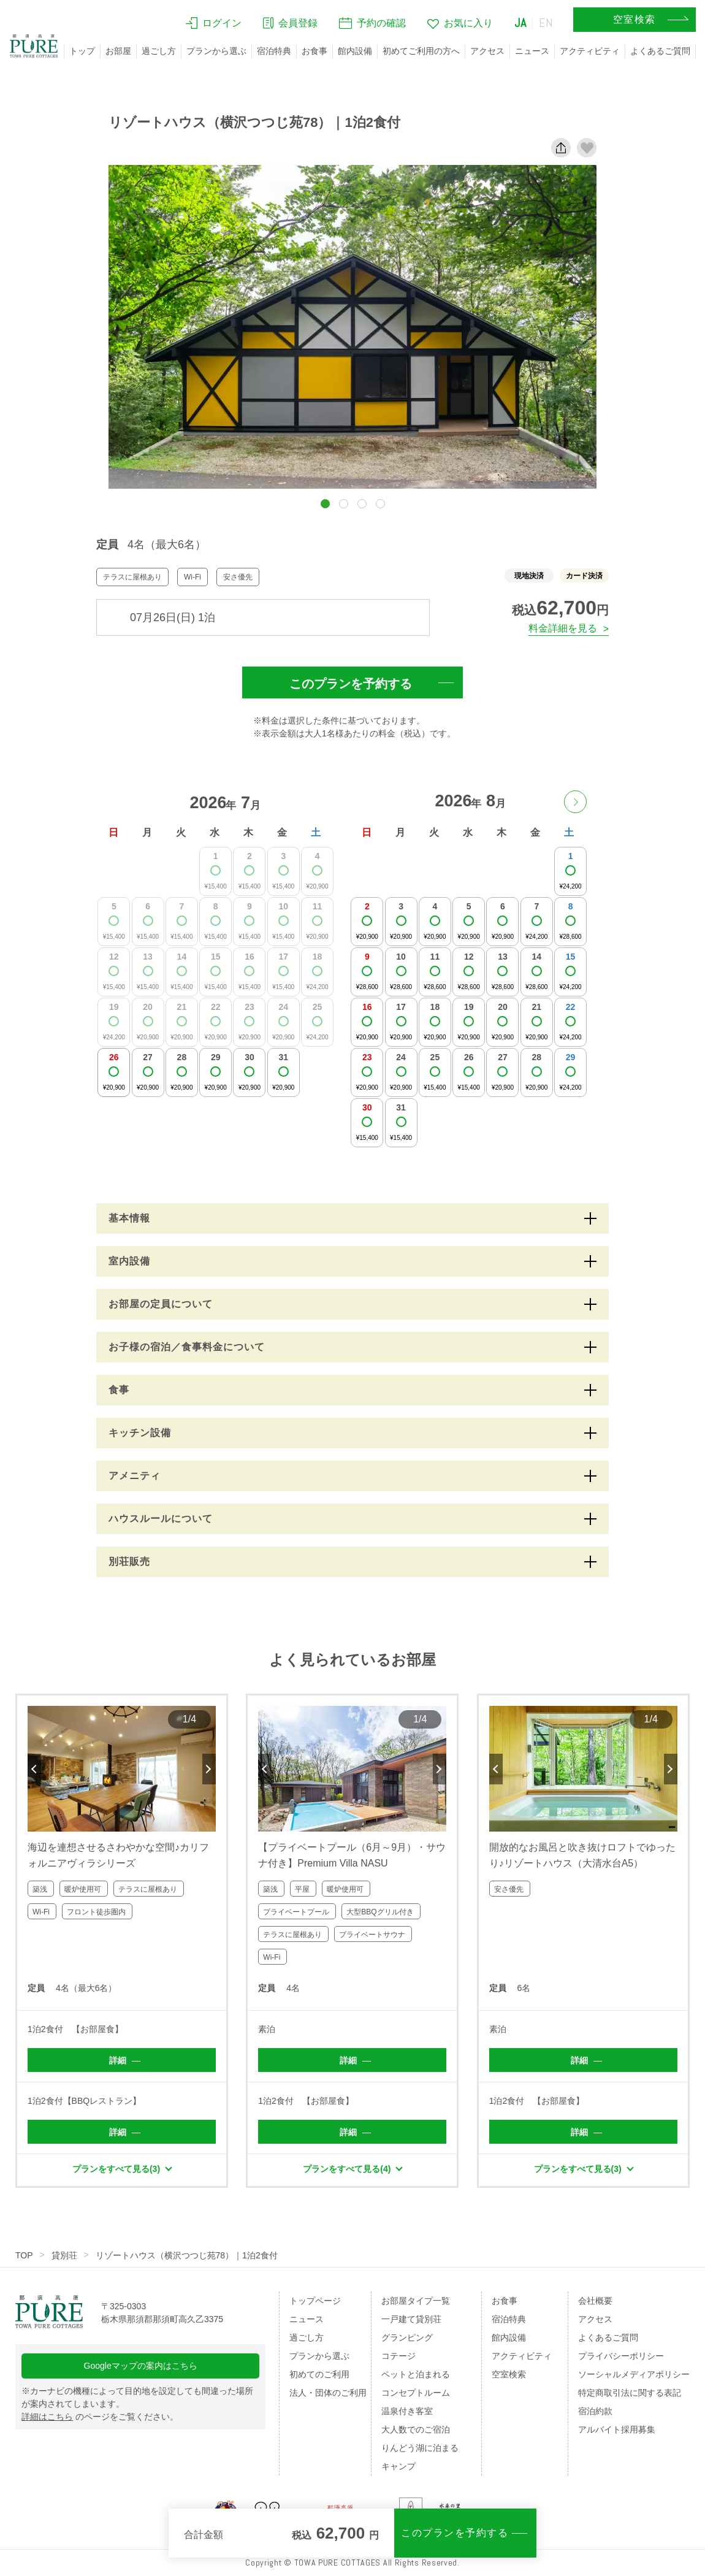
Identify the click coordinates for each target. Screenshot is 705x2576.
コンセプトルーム (415, 2393)
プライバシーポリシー (621, 2356)
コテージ (398, 2356)
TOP (24, 2255)
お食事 (314, 51)
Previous (34, 1769)
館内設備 (355, 51)
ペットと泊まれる (415, 2374)
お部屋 (118, 51)
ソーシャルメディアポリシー (634, 2374)
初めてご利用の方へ (421, 51)
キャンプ (398, 2466)
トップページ (315, 2301)
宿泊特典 (274, 51)
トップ (82, 51)
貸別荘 (64, 2255)
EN (546, 23)
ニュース (532, 51)
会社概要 (595, 2301)
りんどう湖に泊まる (420, 2448)
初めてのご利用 (319, 2374)
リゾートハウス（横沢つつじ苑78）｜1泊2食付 (187, 2255)
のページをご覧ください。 (99, 2416)
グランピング (407, 2337)
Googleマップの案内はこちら (140, 2366)
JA (520, 23)
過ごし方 (159, 51)
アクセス (487, 51)
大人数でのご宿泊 (415, 2429)
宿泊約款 (595, 2411)
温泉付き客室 (407, 2411)
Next (209, 1769)
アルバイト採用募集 (616, 2429)
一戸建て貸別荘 (411, 2319)
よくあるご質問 (660, 51)
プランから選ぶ (216, 51)
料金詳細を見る (562, 628)
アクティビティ (590, 51)
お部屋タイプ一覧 (415, 2301)
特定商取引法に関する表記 (629, 2393)
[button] (325, 503)
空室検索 (509, 2374)
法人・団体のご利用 (328, 2393)
